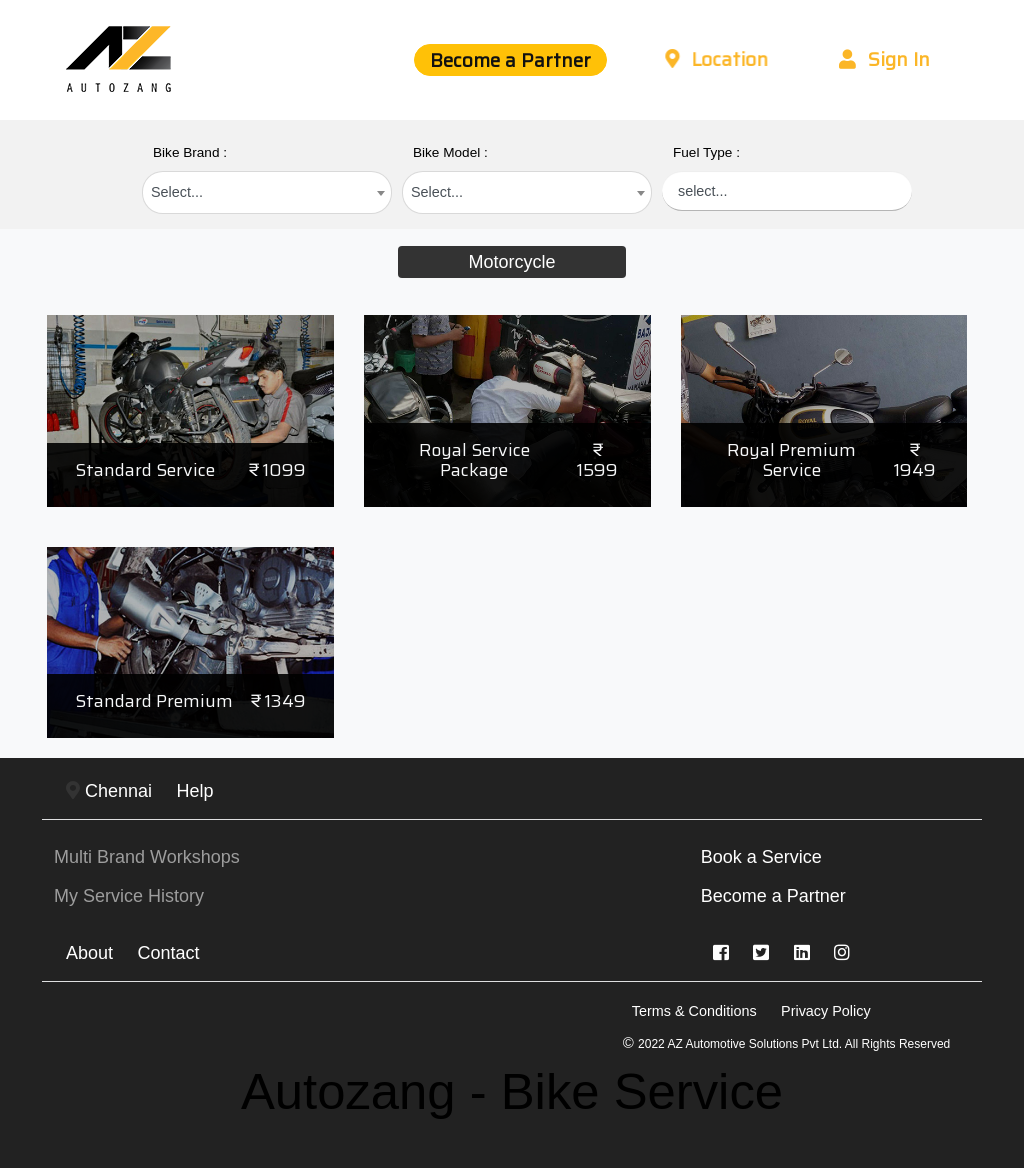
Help (195, 791)
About (89, 953)
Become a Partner (510, 60)
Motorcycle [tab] (511, 262)
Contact (169, 953)
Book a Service (761, 857)
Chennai (109, 791)
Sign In (884, 59)
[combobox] (267, 192)
